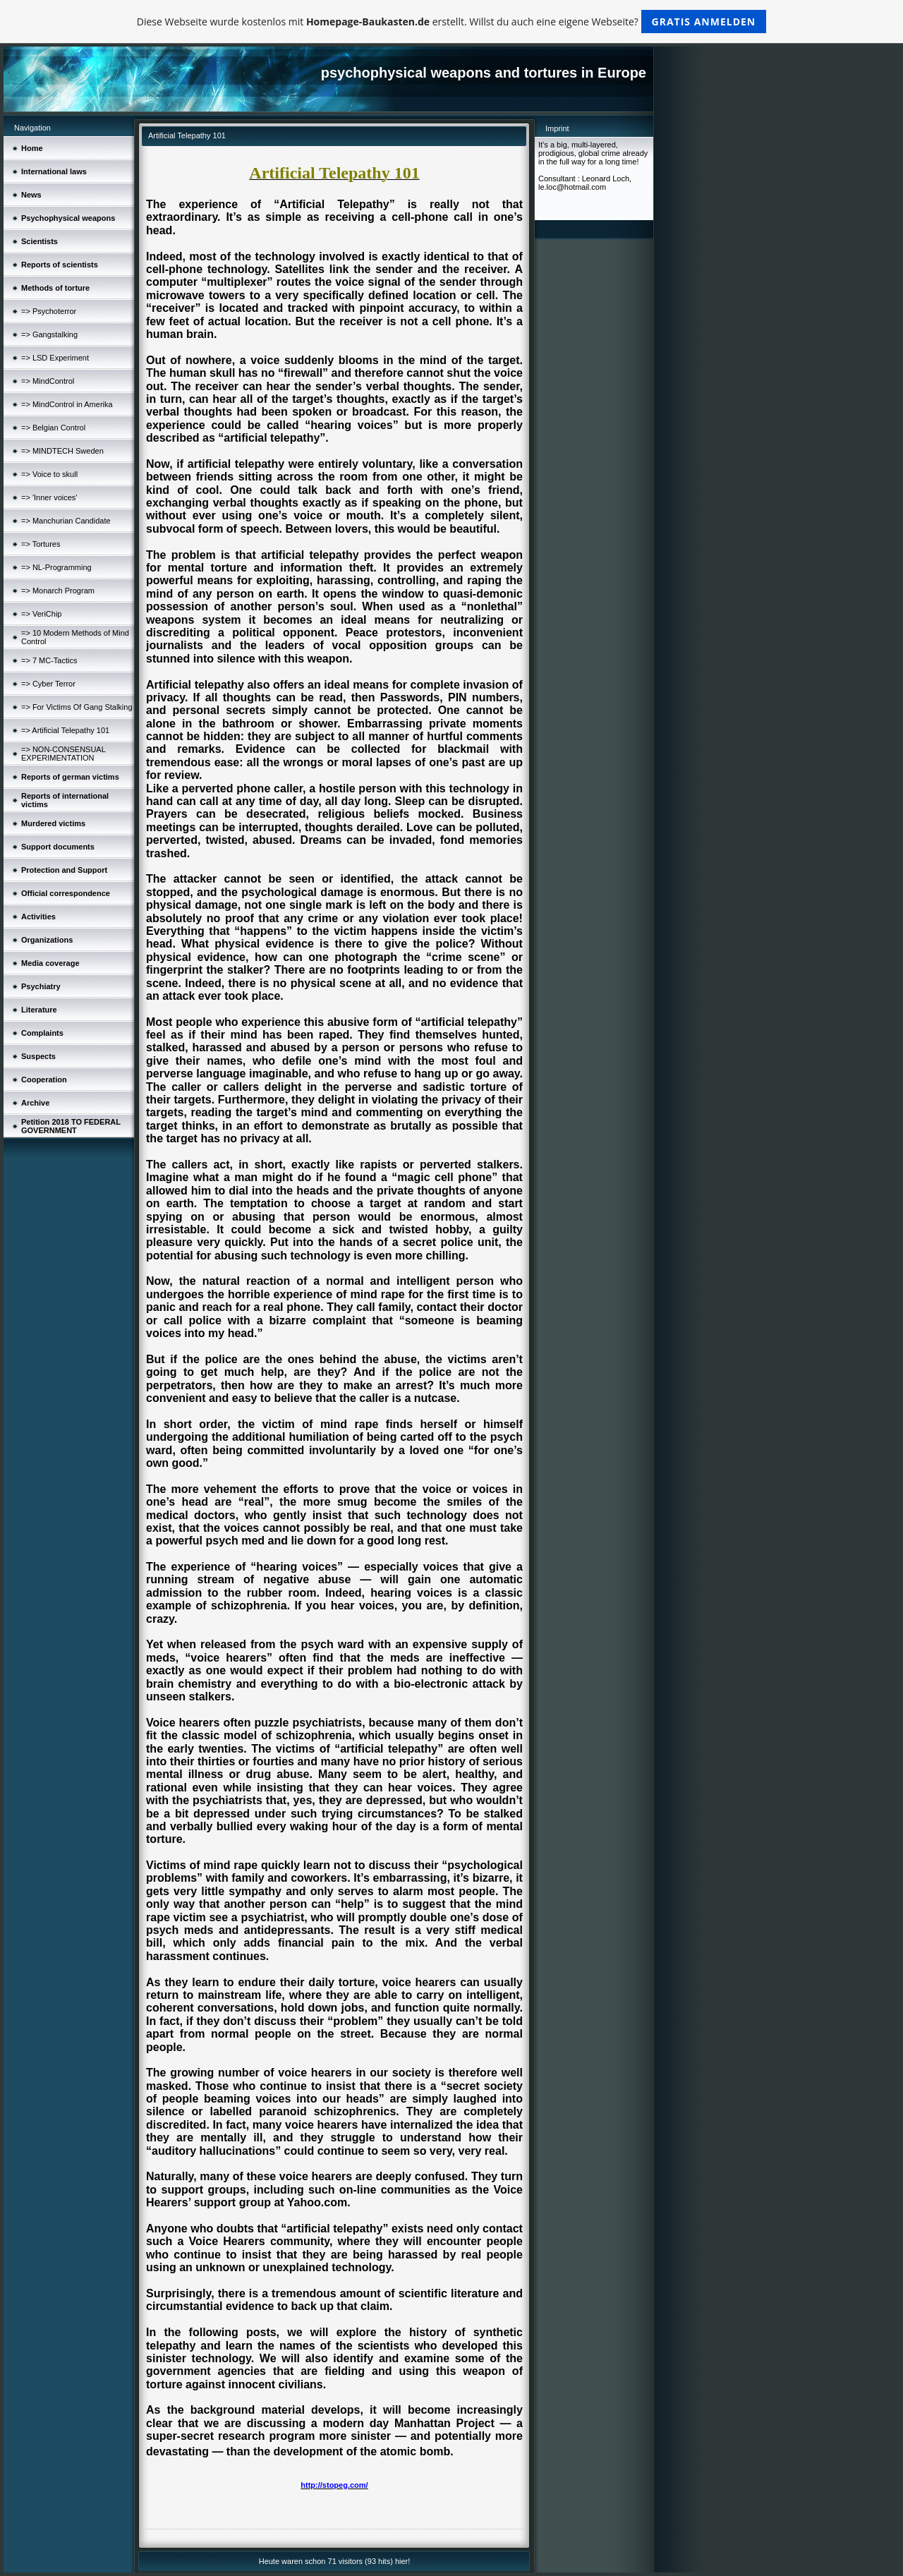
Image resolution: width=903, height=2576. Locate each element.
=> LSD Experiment (55, 357)
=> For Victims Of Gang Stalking (77, 707)
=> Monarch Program (58, 590)
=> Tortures (40, 544)
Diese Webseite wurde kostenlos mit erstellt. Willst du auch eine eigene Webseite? (452, 21)
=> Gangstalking (49, 334)
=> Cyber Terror (48, 683)
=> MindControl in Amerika (67, 404)
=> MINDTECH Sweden (62, 451)
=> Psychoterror (48, 311)
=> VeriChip (41, 614)
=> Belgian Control (53, 427)
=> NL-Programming (56, 567)
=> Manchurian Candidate (66, 520)
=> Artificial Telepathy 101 (65, 730)
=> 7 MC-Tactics (49, 660)
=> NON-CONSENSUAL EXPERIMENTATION (63, 753)
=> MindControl (47, 381)
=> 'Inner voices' (49, 497)
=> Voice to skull (49, 474)
